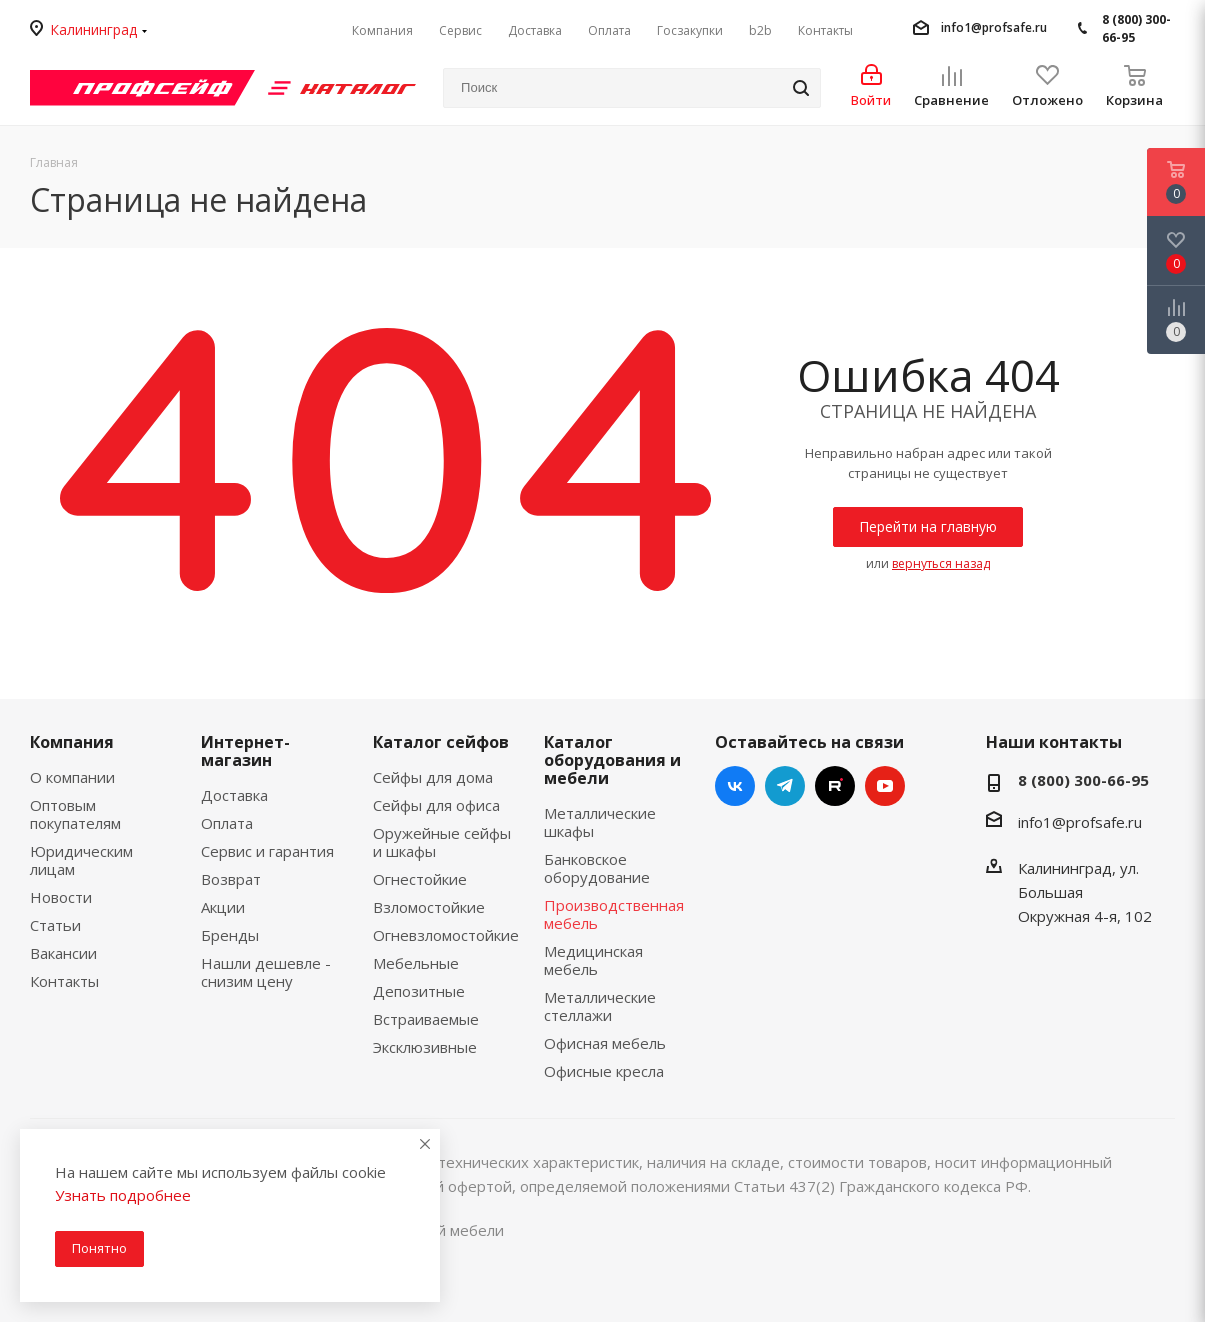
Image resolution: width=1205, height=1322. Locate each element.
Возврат (231, 879)
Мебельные (416, 963)
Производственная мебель (614, 914)
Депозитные (419, 991)
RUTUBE (835, 786)
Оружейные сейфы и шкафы (442, 842)
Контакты (64, 981)
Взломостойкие (429, 907)
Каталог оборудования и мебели (612, 760)
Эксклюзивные (425, 1047)
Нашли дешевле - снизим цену (266, 972)
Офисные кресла (604, 1071)
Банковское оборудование (597, 868)
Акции (223, 907)
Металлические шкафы (600, 822)
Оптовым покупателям (75, 814)
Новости (61, 897)
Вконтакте (735, 786)
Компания (72, 742)
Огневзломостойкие (446, 935)
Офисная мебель (605, 1043)
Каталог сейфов (441, 742)
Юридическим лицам (81, 860)
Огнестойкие (420, 879)
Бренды (230, 935)
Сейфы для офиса (436, 805)
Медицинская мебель (593, 960)
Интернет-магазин (245, 751)
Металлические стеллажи (600, 1006)
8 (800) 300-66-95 (1136, 28)
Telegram (785, 786)
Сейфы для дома (433, 777)
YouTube (885, 786)
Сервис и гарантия (267, 851)
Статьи (55, 925)
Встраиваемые (426, 1019)
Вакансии (63, 953)
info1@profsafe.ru (994, 27)
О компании (72, 777)
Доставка (234, 795)
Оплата (227, 823)
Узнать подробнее (123, 1195)
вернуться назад (941, 563)
